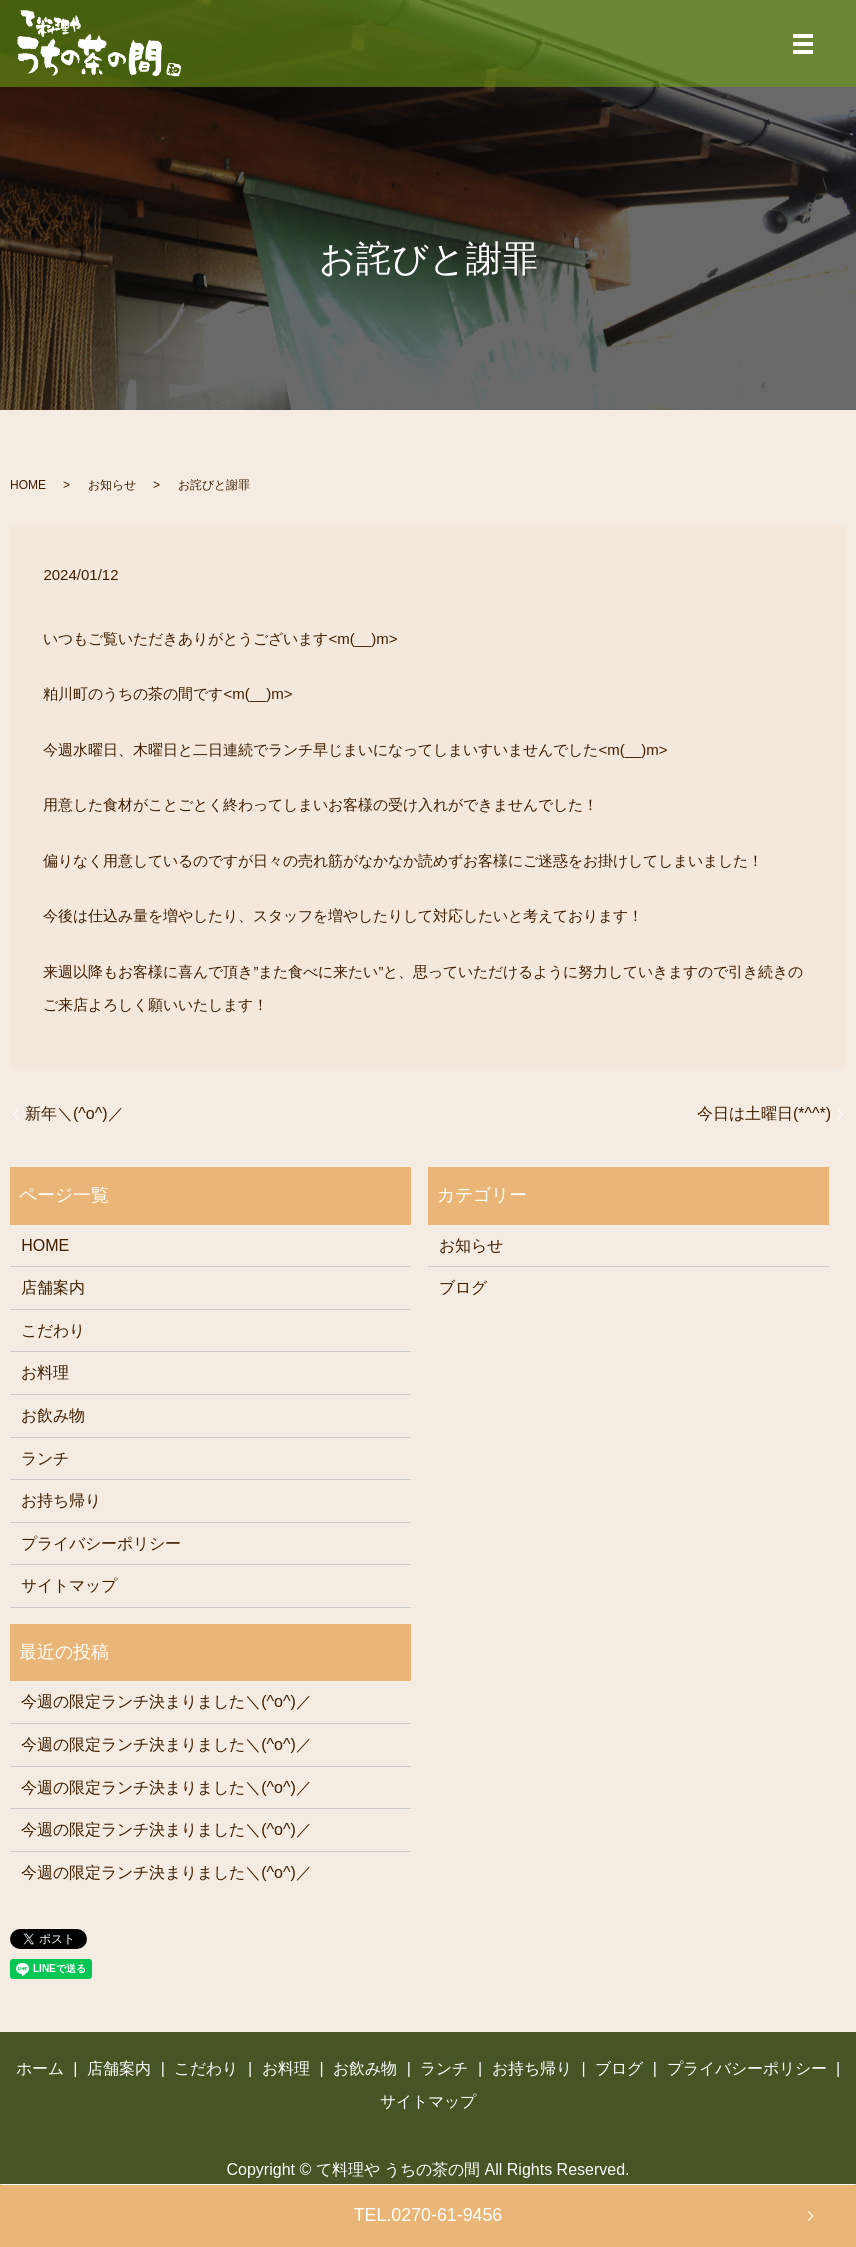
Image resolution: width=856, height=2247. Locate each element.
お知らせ (112, 485)
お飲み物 (53, 1415)
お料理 (45, 1372)
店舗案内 (53, 1287)
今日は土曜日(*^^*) (764, 1113)
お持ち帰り (61, 1500)
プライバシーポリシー (101, 1543)
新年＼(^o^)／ (74, 1113)
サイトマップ (69, 1585)
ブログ (463, 1287)
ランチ (45, 1458)
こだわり (53, 1330)
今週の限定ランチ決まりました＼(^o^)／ (166, 1701)
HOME (28, 485)
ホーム (40, 2068)
